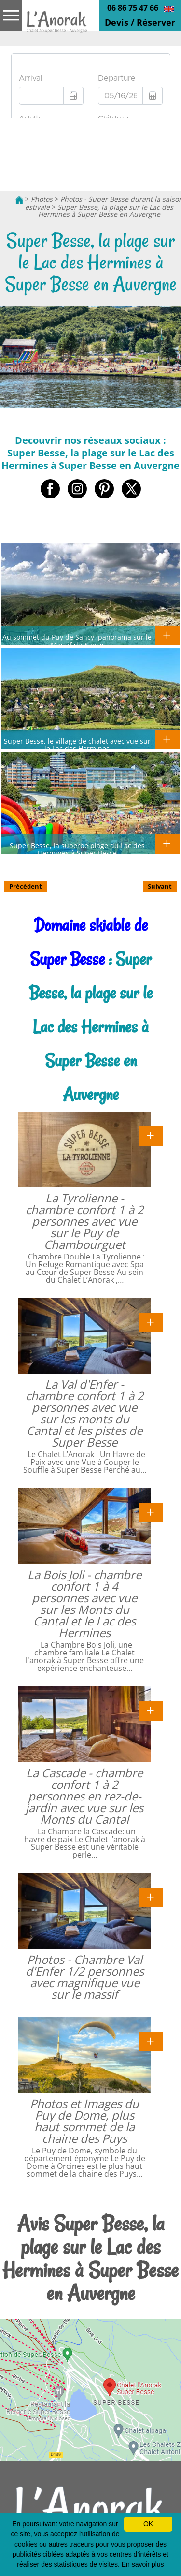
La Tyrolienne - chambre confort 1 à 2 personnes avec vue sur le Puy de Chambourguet (85, 1221)
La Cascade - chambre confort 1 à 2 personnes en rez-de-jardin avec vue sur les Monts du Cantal (84, 1796)
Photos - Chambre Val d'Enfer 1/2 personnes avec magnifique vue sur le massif (85, 1976)
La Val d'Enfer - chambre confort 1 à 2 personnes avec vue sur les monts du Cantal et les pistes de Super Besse (85, 1413)
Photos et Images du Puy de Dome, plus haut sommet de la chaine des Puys (84, 2120)
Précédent (25, 886)
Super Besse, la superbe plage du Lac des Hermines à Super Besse (77, 849)
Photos (42, 199)
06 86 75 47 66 (132, 7)
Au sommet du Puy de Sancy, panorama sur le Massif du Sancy (77, 640)
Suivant (160, 886)
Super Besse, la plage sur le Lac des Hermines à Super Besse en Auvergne (105, 211)
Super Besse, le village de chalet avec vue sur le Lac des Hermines (77, 744)
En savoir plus (143, 2564)
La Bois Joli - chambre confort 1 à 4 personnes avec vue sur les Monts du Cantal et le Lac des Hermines (84, 1603)
